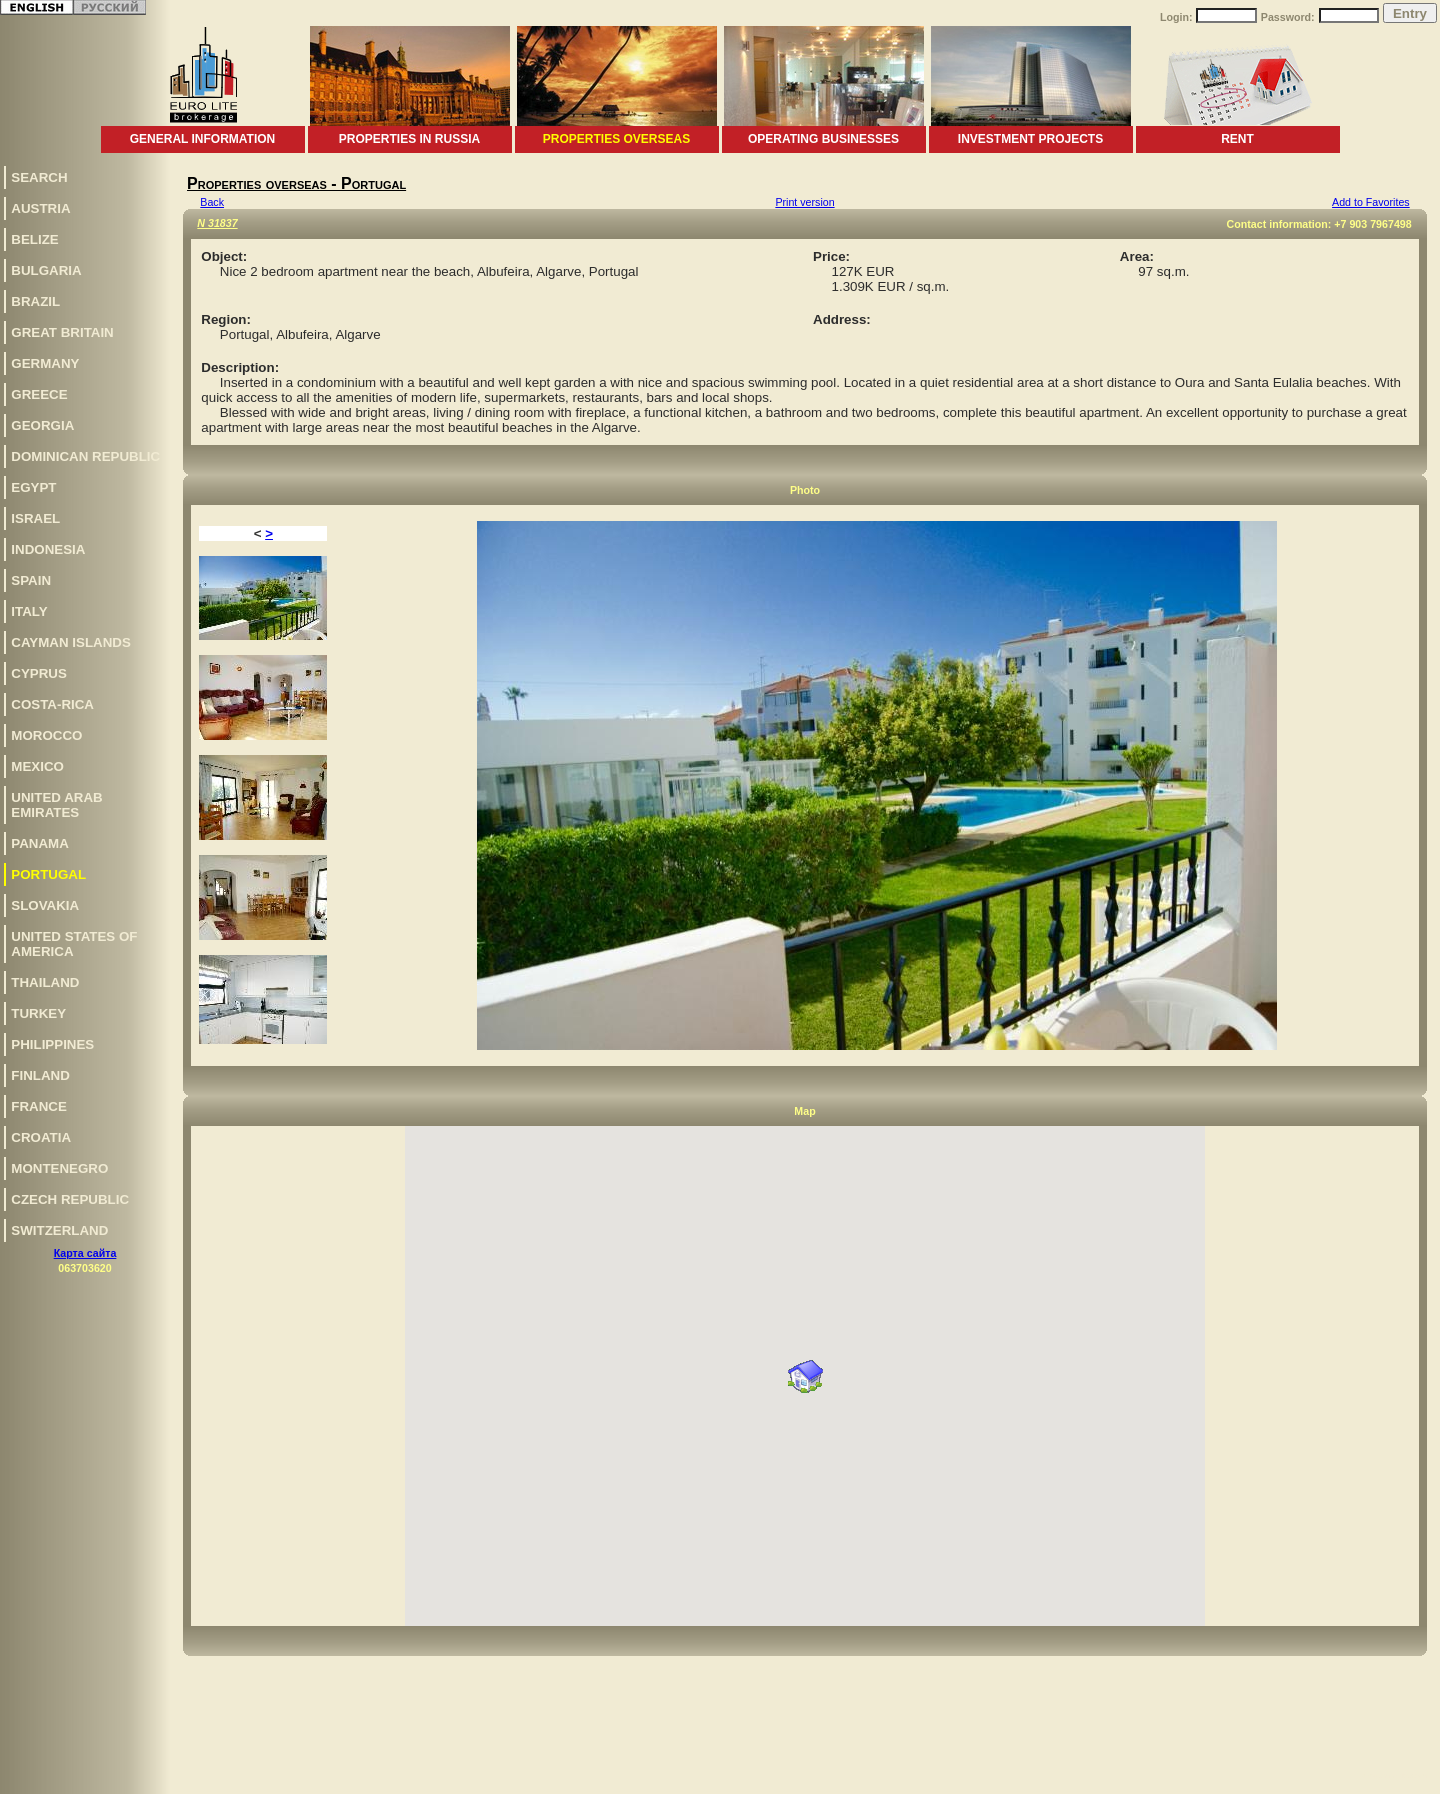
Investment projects (1030, 139)
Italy (29, 611)
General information (203, 139)
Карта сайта (85, 1253)
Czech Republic (70, 1199)
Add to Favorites (1371, 202)
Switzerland (59, 1230)
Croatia (41, 1137)
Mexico (37, 766)
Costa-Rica (52, 704)
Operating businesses (823, 139)
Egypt (33, 487)
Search (39, 177)
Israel (35, 518)
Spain (31, 580)
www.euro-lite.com (1393, 1775)
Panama (40, 843)
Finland (40, 1075)
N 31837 (217, 223)
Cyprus (39, 673)
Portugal (48, 874)
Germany (45, 363)
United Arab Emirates (56, 805)
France (39, 1106)
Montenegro (59, 1168)
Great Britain (62, 332)
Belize (34, 239)
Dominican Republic (85, 456)
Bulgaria (46, 270)
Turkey (38, 1013)
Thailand (45, 982)
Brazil (35, 301)
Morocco (46, 735)
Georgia (42, 425)
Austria (40, 208)
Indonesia (48, 549)
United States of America (74, 944)
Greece (39, 394)
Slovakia (45, 905)
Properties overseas (616, 139)
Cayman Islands (70, 642)
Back (212, 202)
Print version (804, 202)
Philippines (52, 1044)
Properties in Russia (409, 139)
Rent (1237, 139)
